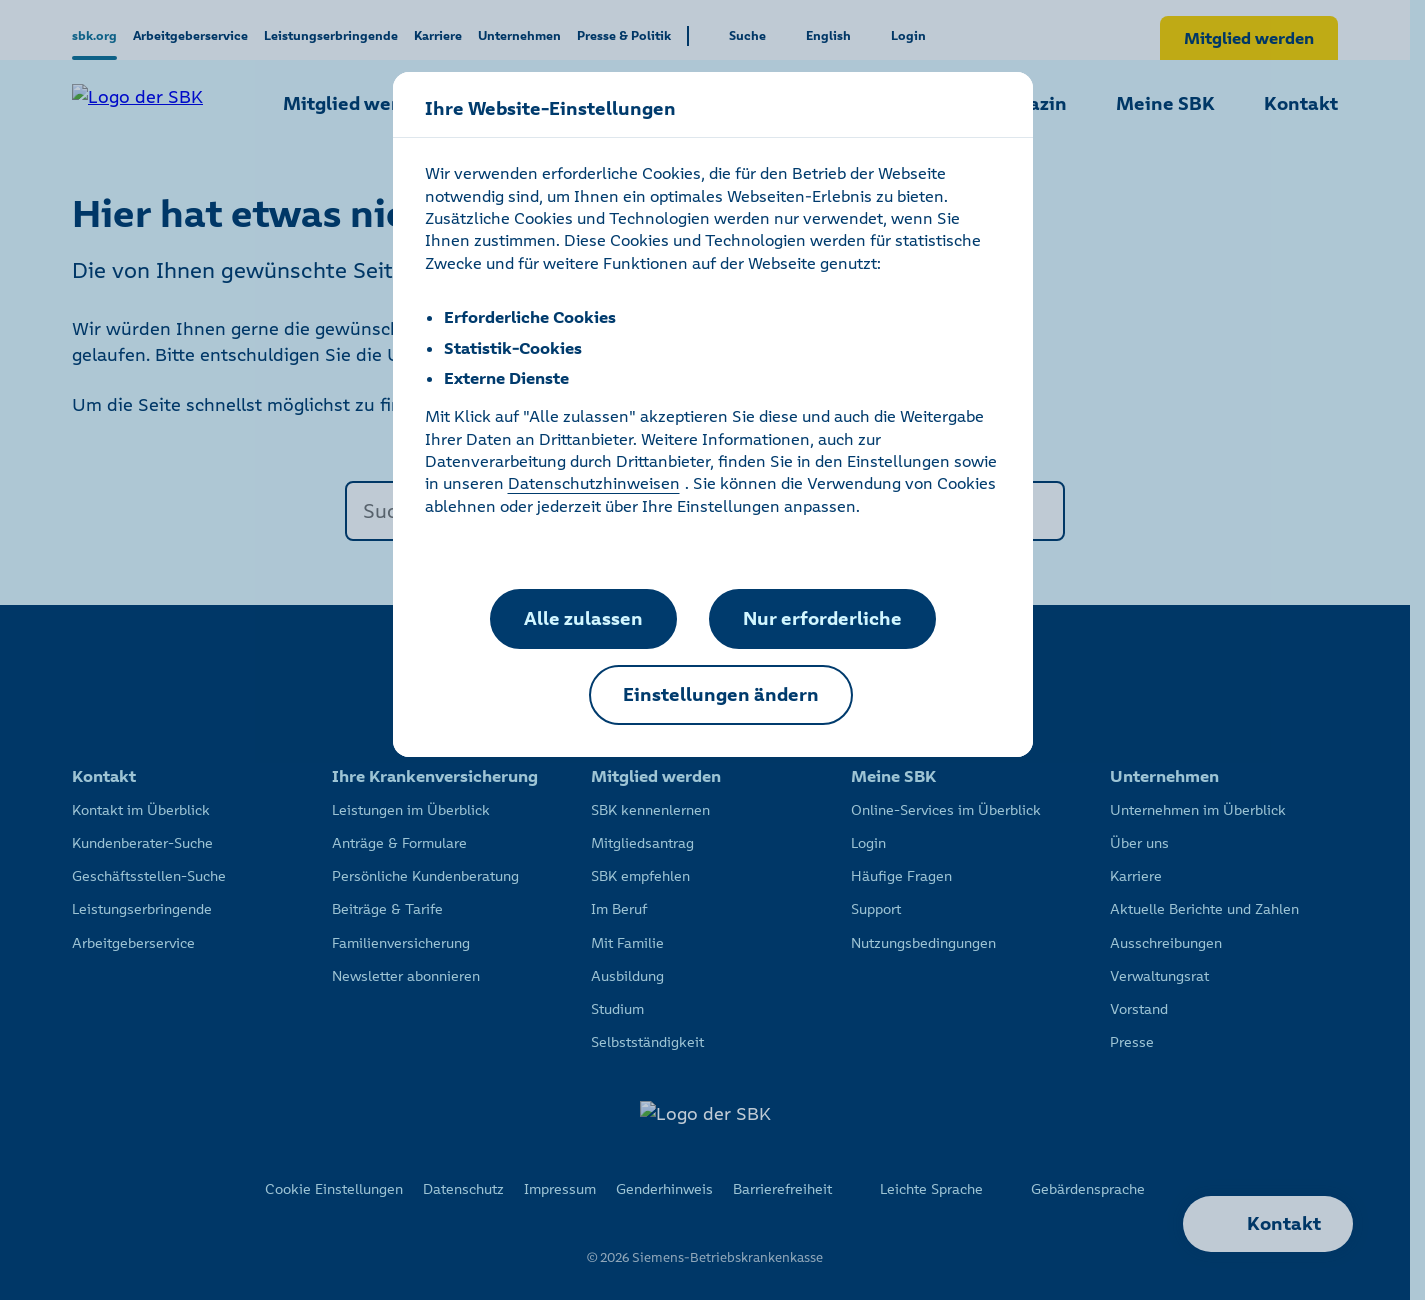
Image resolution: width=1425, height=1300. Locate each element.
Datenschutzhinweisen (594, 483)
